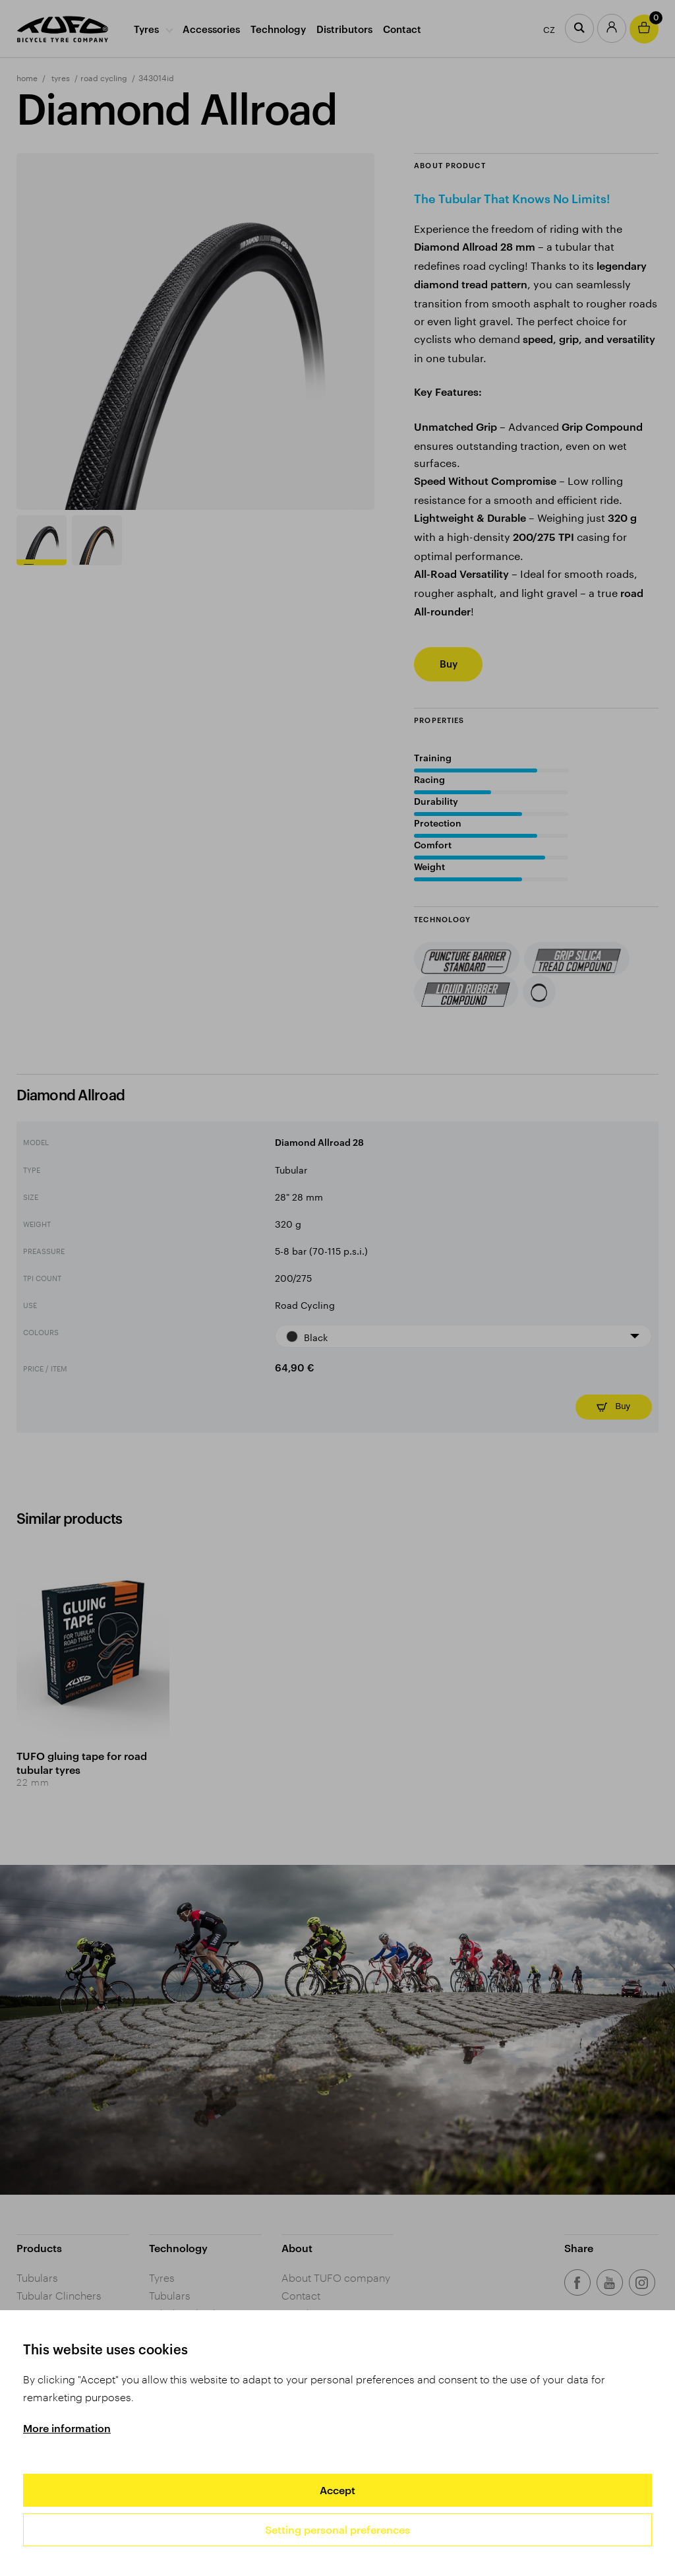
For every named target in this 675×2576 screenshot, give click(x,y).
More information (67, 2428)
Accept (337, 2490)
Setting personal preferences (337, 2529)
